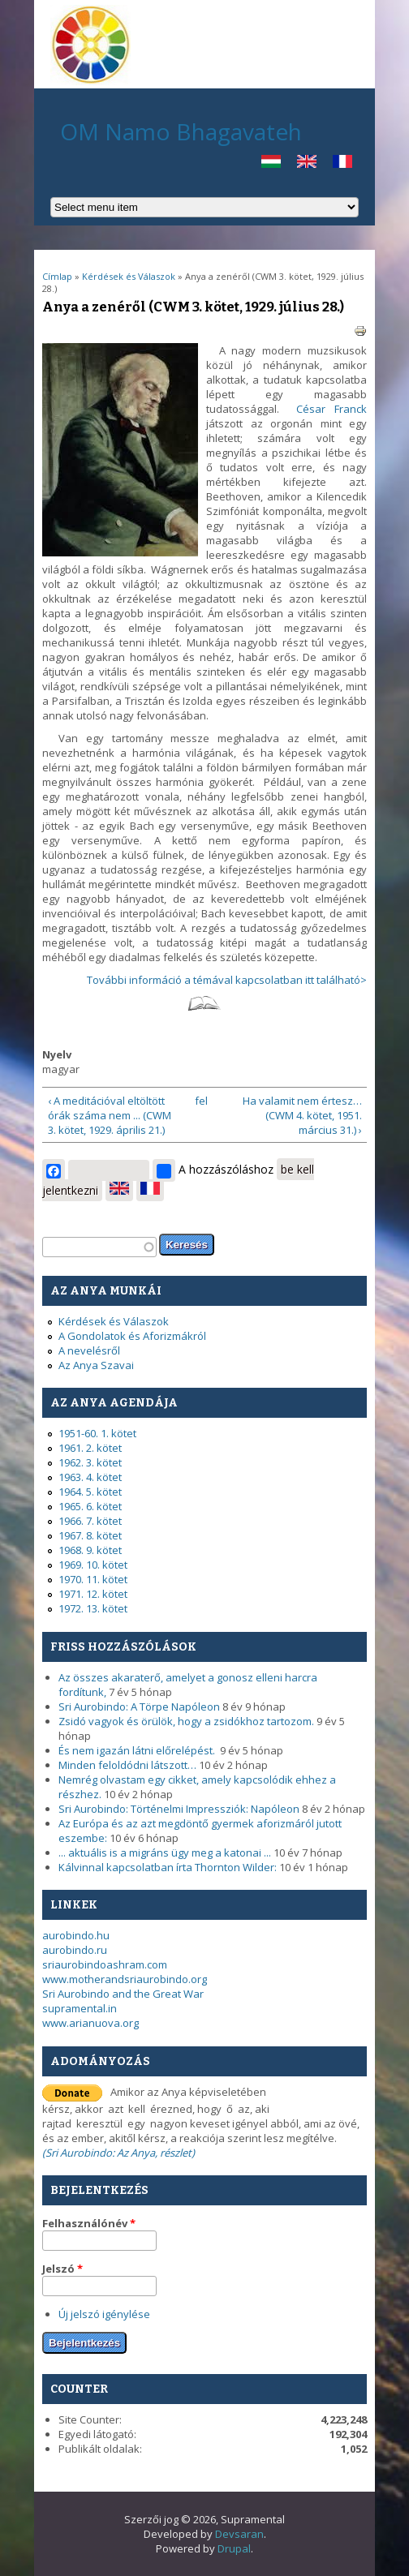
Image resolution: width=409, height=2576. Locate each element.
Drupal (234, 2548)
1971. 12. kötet (92, 1593)
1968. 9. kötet (90, 1550)
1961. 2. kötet (90, 1447)
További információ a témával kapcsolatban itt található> (227, 979)
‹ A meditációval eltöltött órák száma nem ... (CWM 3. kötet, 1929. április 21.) (109, 1115)
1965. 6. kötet (90, 1506)
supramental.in (79, 2008)
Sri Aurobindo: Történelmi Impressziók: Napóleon (178, 1808)
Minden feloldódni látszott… (127, 1765)
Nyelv (56, 1054)
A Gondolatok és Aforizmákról (132, 1336)
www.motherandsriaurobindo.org (124, 1979)
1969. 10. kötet (92, 1564)
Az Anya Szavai (96, 1365)
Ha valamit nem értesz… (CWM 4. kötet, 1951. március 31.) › (302, 1115)
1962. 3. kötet (90, 1462)
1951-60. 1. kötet (97, 1433)
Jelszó (62, 2268)
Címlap (57, 276)
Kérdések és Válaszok (130, 276)
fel (201, 1100)
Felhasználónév (89, 2223)
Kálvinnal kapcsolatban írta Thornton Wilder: (167, 1867)
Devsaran (239, 2534)
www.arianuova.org (90, 2023)
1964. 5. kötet (90, 1491)
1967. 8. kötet (90, 1535)
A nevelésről (89, 1350)
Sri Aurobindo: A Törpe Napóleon (139, 1706)
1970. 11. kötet (92, 1579)
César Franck (331, 408)
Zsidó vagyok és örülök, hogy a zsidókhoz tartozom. (186, 1721)
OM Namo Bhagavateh (181, 131)
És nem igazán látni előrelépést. (137, 1750)
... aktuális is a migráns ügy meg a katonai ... (164, 1852)
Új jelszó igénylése (104, 2314)
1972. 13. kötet (92, 1608)
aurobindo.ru (74, 1950)
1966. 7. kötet (90, 1520)
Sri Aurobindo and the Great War (123, 1993)
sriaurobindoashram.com (104, 1964)
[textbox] (99, 1247)
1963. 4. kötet (90, 1477)
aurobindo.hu (76, 1935)
